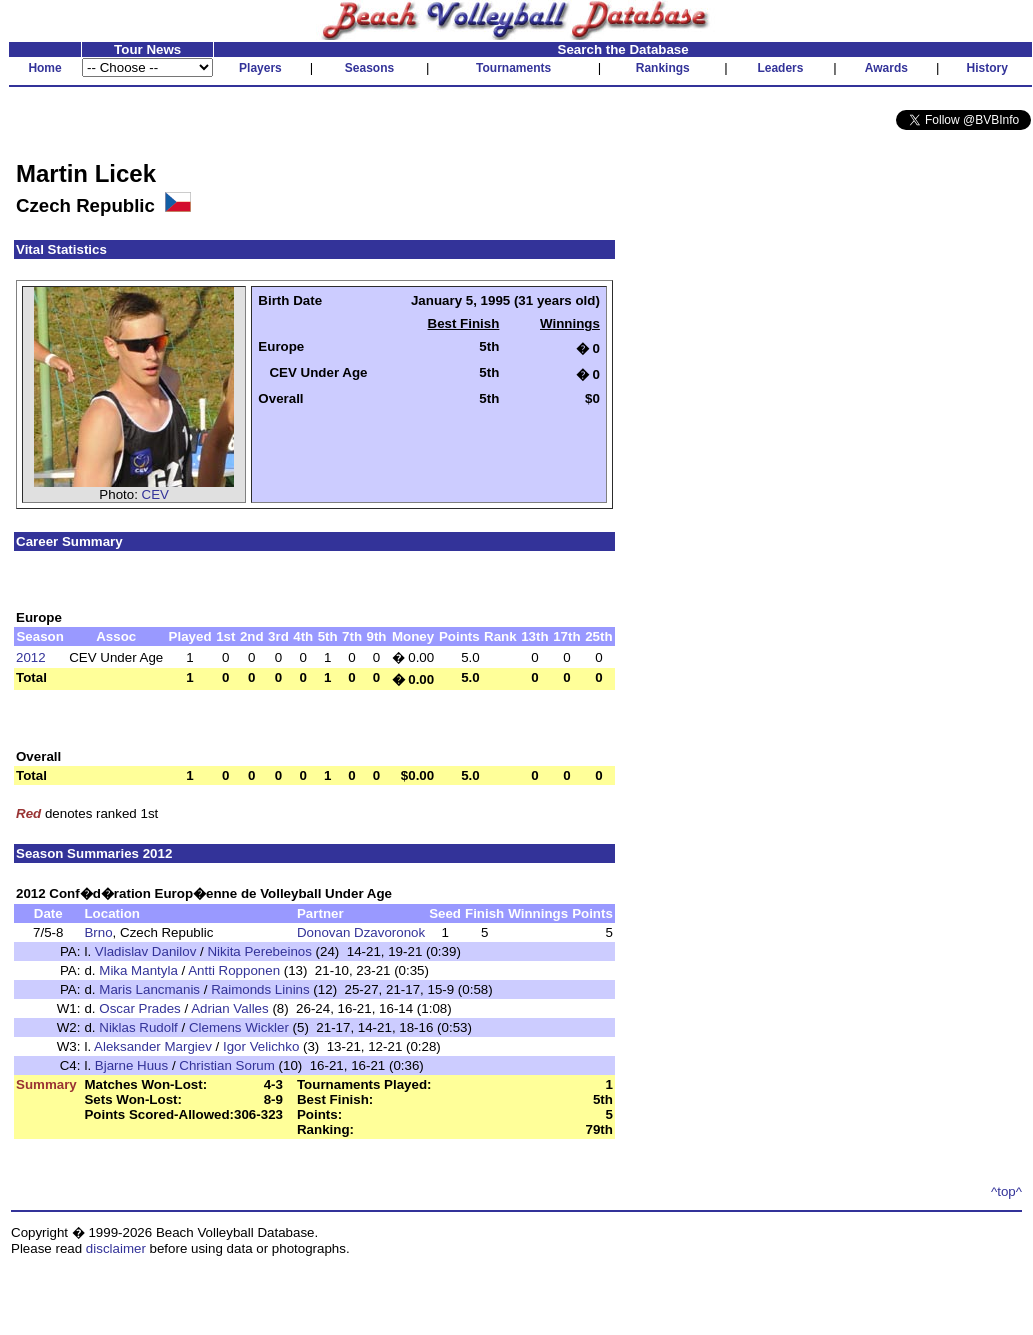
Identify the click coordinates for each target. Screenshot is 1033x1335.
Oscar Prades (139, 1008)
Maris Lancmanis (149, 989)
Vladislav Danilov (146, 951)
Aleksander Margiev (153, 1046)
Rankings (663, 68)
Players (260, 68)
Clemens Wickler (239, 1027)
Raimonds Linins (260, 989)
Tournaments (513, 68)
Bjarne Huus (131, 1065)
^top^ (1006, 1191)
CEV (155, 494)
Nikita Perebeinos (259, 951)
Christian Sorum (227, 1065)
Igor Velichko (261, 1046)
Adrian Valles (230, 1008)
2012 (31, 657)
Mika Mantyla (138, 970)
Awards (886, 68)
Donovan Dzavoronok (361, 932)
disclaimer (116, 1248)
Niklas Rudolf (138, 1027)
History (987, 68)
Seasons (369, 68)
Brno (98, 932)
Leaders (780, 68)
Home (44, 68)
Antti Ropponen (234, 970)
